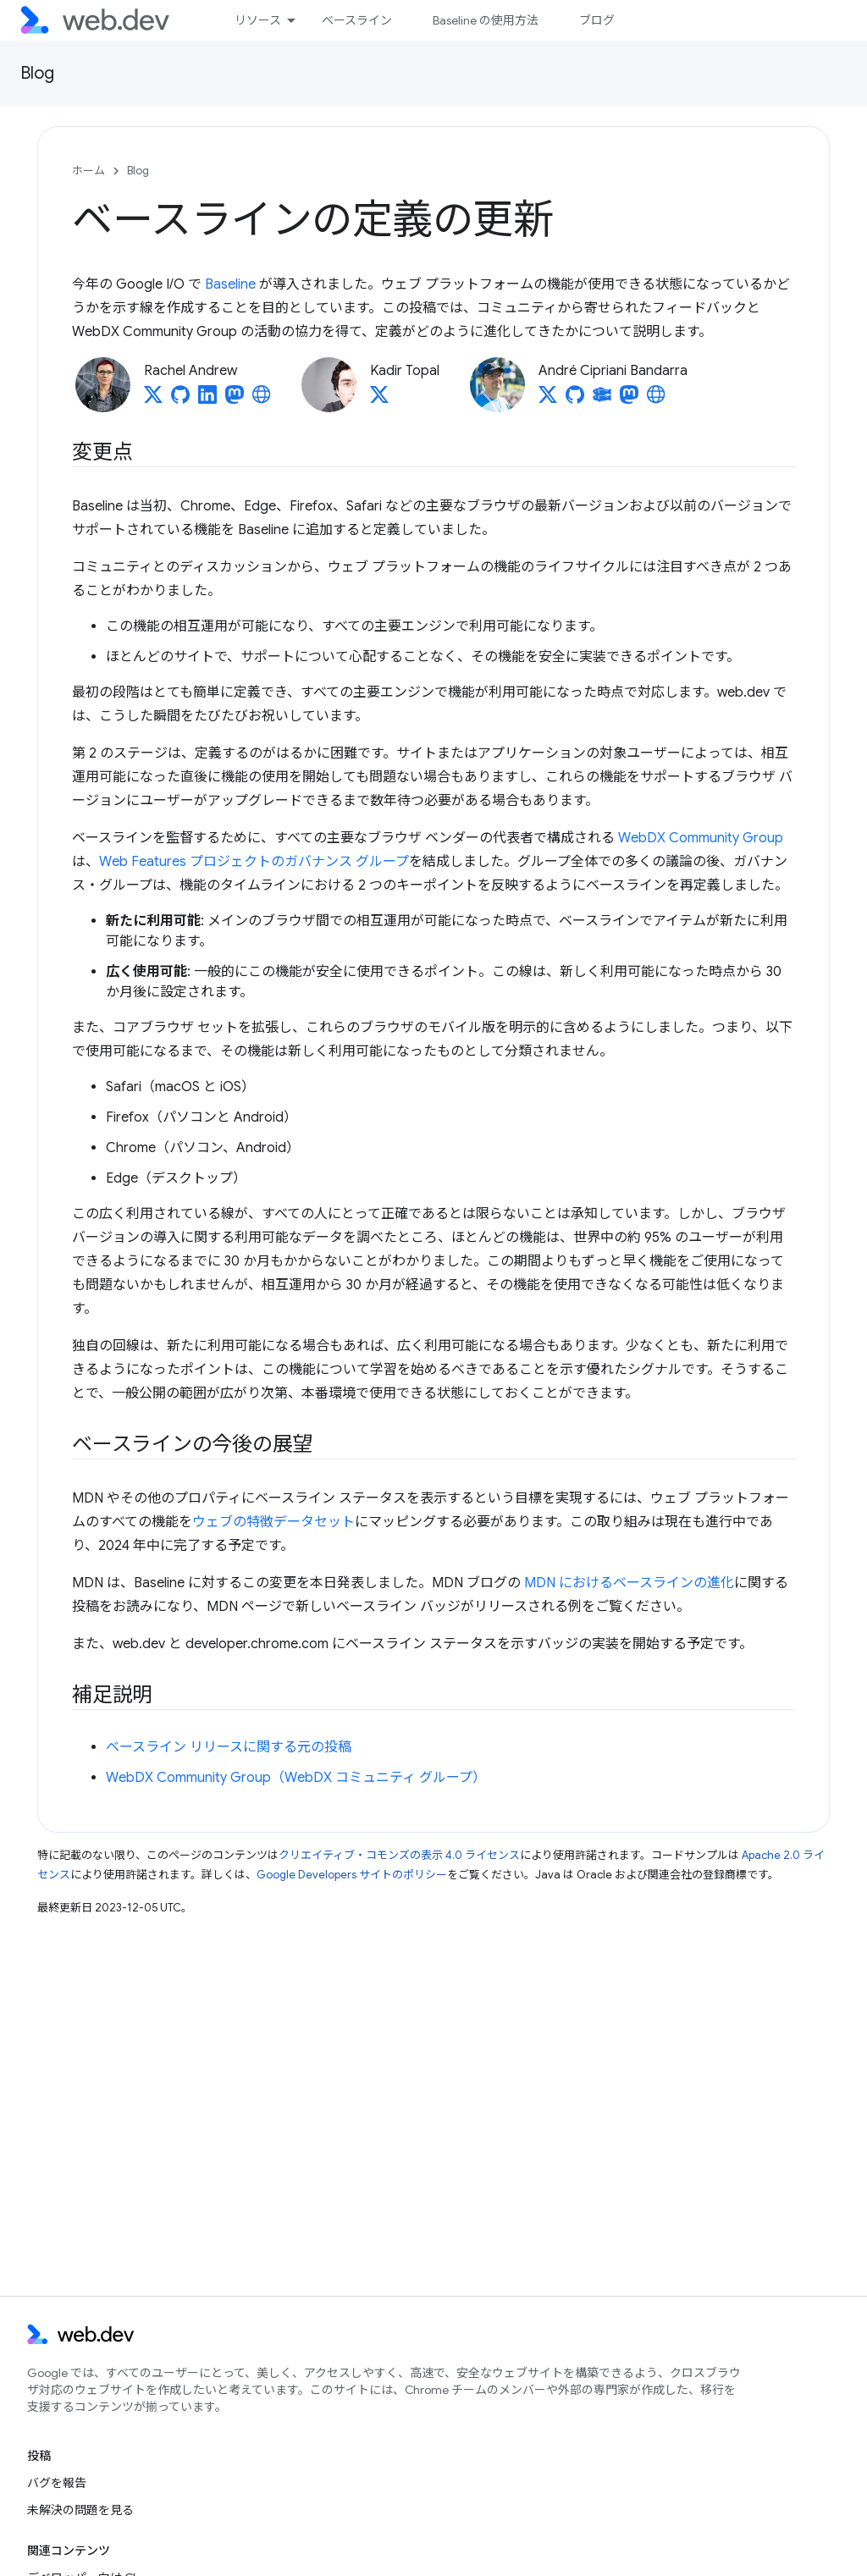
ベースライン (357, 20)
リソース (258, 20)
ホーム (88, 170)
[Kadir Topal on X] (379, 399)
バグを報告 (56, 2483)
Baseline (230, 284)
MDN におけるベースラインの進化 (629, 1583)
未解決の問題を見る (80, 2510)
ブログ (597, 20)
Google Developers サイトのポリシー (352, 1874)
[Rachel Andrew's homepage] (261, 399)
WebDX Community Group (700, 838)
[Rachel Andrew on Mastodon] (234, 399)
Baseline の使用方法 (485, 20)
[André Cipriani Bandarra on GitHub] (575, 399)
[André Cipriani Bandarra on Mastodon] (629, 399)
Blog (37, 73)
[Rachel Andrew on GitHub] (180, 399)
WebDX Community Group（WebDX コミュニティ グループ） (296, 1777)
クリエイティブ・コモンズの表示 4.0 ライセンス (399, 1855)
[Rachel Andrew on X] (153, 399)
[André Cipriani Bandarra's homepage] (656, 399)
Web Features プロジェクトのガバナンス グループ (254, 861)
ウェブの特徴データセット (273, 1522)
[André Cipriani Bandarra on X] (547, 399)
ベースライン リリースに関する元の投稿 (228, 1747)
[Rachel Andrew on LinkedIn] (207, 399)
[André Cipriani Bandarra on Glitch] (602, 399)
